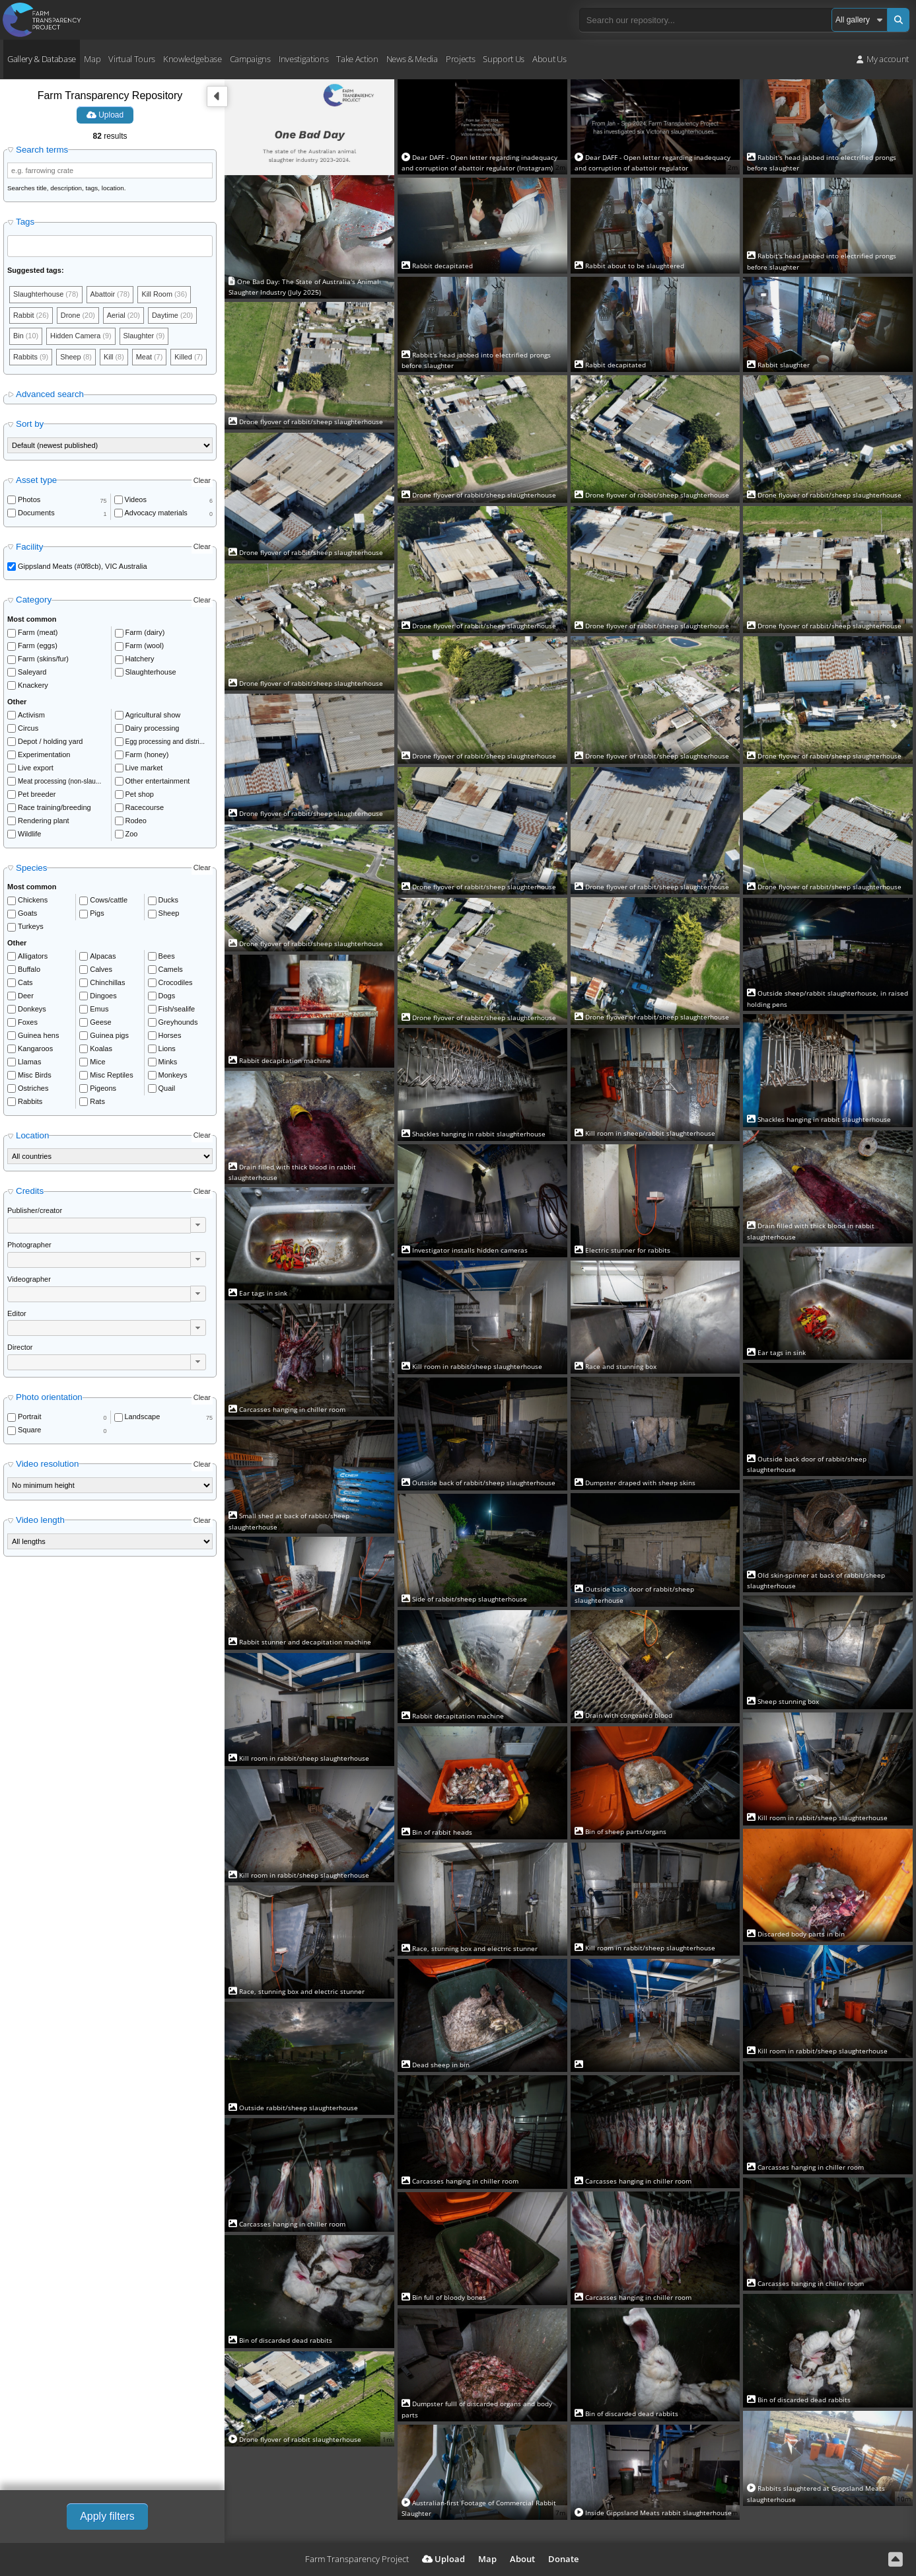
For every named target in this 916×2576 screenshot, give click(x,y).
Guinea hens (38, 1036)
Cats (25, 983)
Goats (27, 914)
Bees (167, 957)
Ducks (169, 900)
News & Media (412, 59)
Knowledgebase (192, 59)
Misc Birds (35, 1076)
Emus (99, 1009)
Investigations (303, 59)
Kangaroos (35, 1049)
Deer (26, 996)
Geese (100, 1023)
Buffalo (29, 970)
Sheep (169, 914)
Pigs (97, 914)
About (522, 2559)
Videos (136, 500)
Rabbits (30, 1102)
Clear (202, 481)
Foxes (28, 1023)
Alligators (33, 957)
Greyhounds (178, 1023)
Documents (36, 513)
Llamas (29, 1062)
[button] (198, 1225)
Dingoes (103, 996)
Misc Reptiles (111, 1076)
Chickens (33, 900)
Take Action (357, 59)
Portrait (29, 1417)
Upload (105, 115)
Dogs (167, 996)
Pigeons (103, 1089)
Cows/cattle (108, 900)
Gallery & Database (41, 59)
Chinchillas (107, 983)
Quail (167, 1089)
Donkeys (32, 1009)
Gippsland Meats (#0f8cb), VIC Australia (82, 567)
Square (29, 1430)
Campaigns (250, 59)
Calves (101, 970)
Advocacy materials (156, 513)
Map (92, 59)
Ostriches (33, 1089)
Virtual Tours (131, 59)
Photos (29, 500)
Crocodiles (176, 983)
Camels (171, 970)
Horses (170, 1036)
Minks (168, 1062)
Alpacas (103, 957)
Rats (97, 1102)
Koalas (101, 1049)
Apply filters (107, 2516)
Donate (563, 2559)
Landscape (142, 1417)
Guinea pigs (109, 1036)
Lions (167, 1049)
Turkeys (31, 927)
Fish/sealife (177, 1009)
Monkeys (173, 1076)
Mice (97, 1062)
